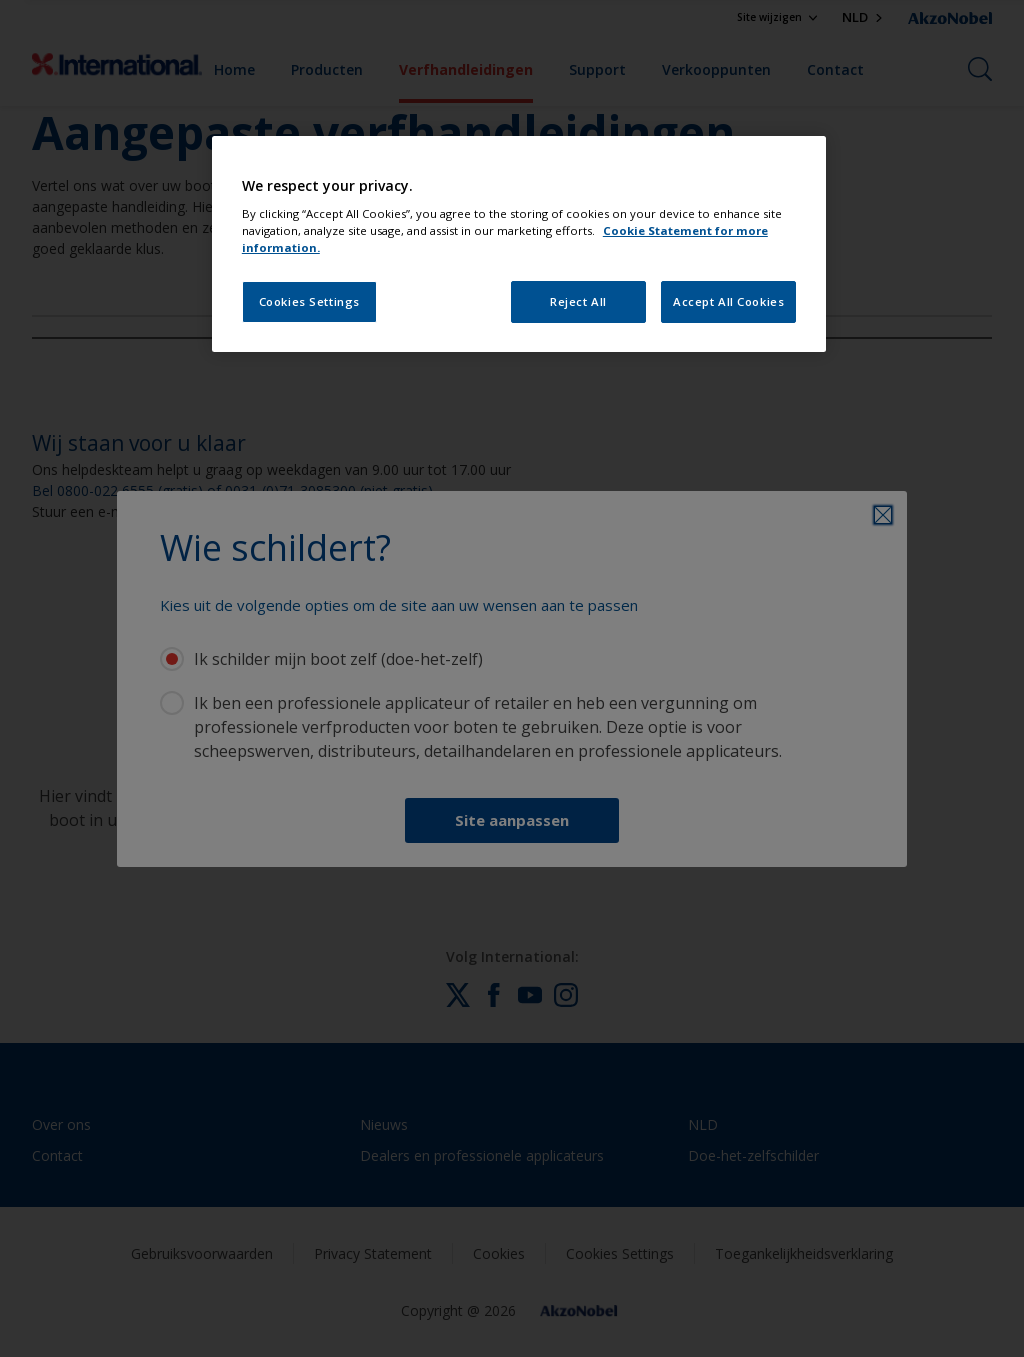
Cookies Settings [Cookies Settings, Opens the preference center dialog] (309, 301)
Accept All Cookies (728, 301)
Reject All (578, 301)
